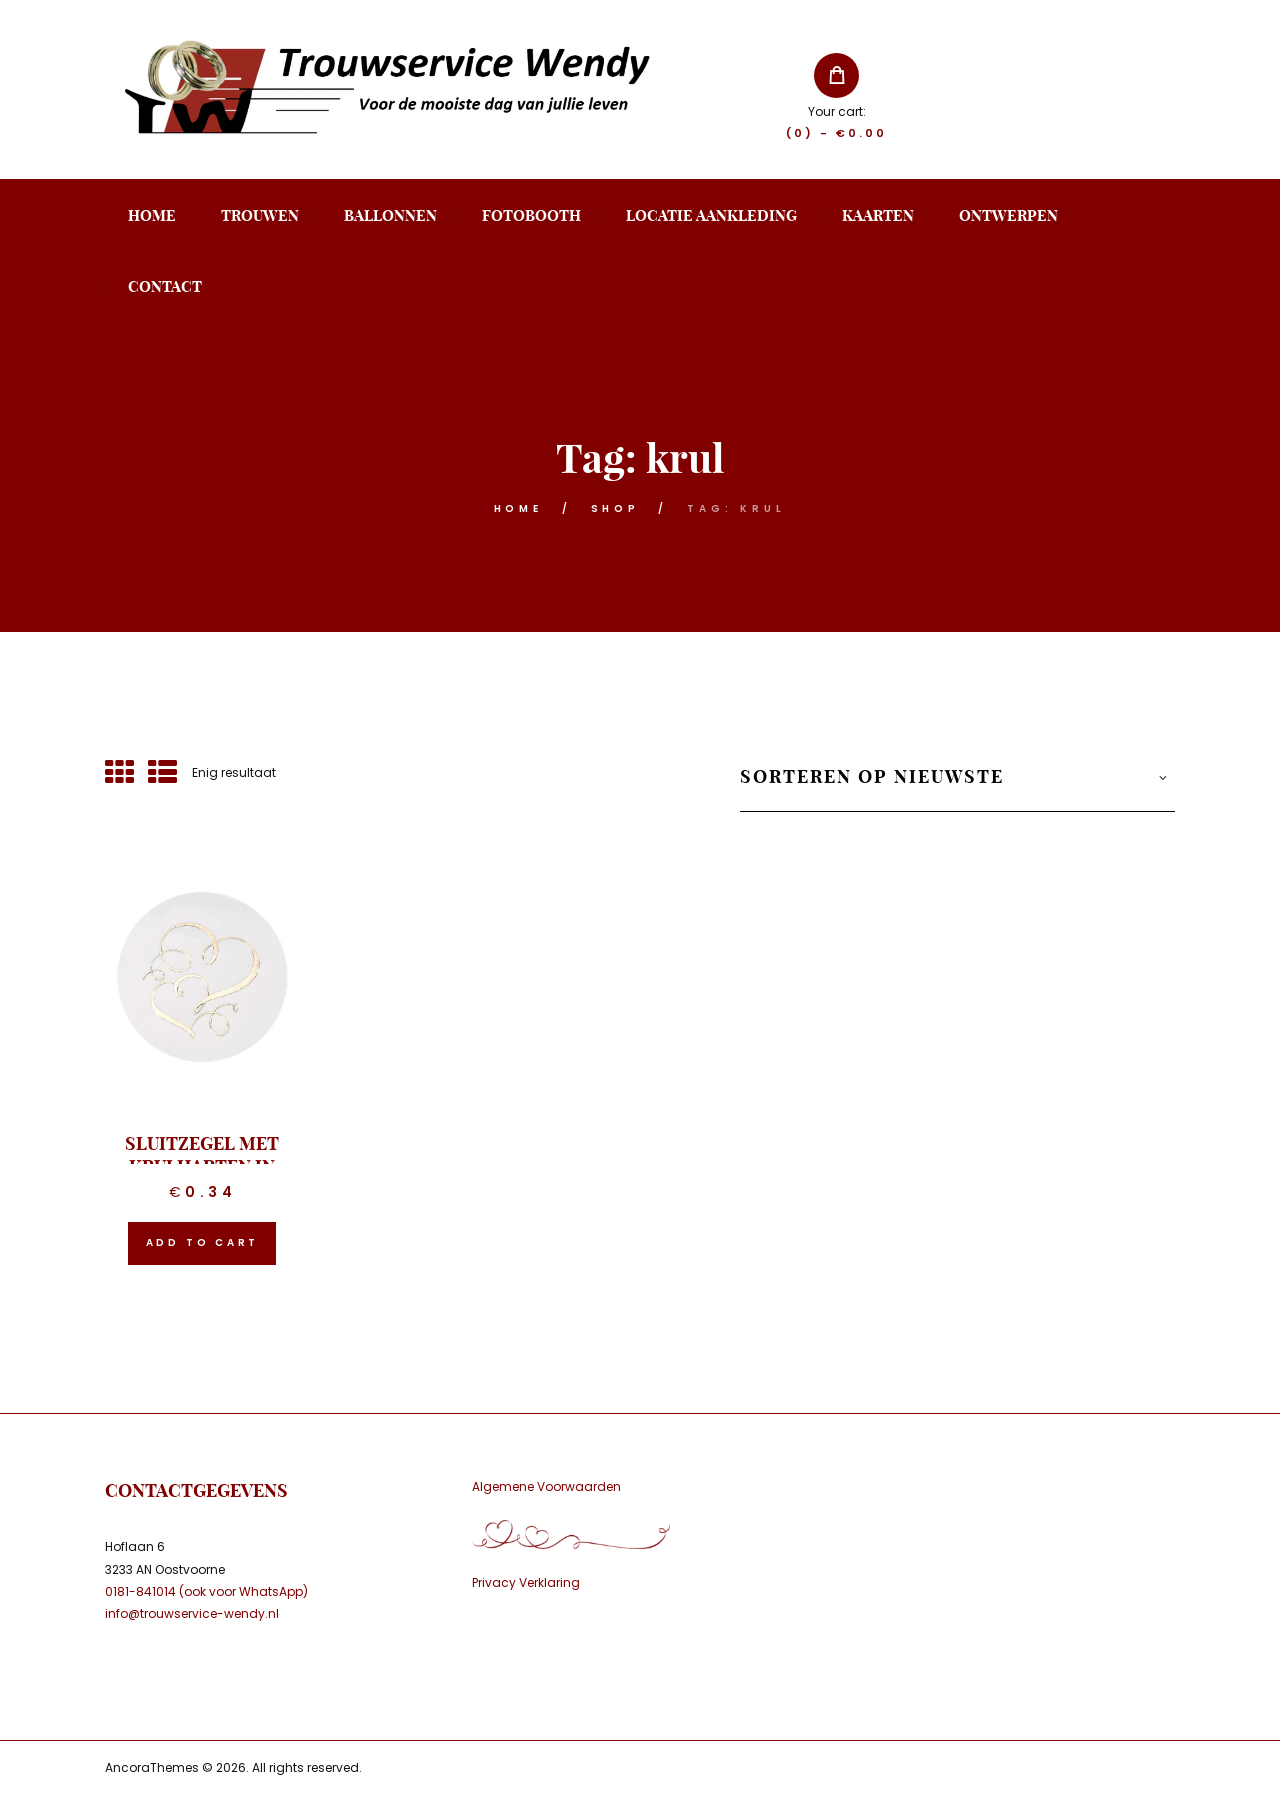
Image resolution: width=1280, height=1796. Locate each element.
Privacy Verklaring (526, 1582)
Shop (616, 508)
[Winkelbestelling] (957, 787)
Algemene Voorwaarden (546, 1486)
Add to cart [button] (202, 1242)
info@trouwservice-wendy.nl (192, 1613)
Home (518, 508)
